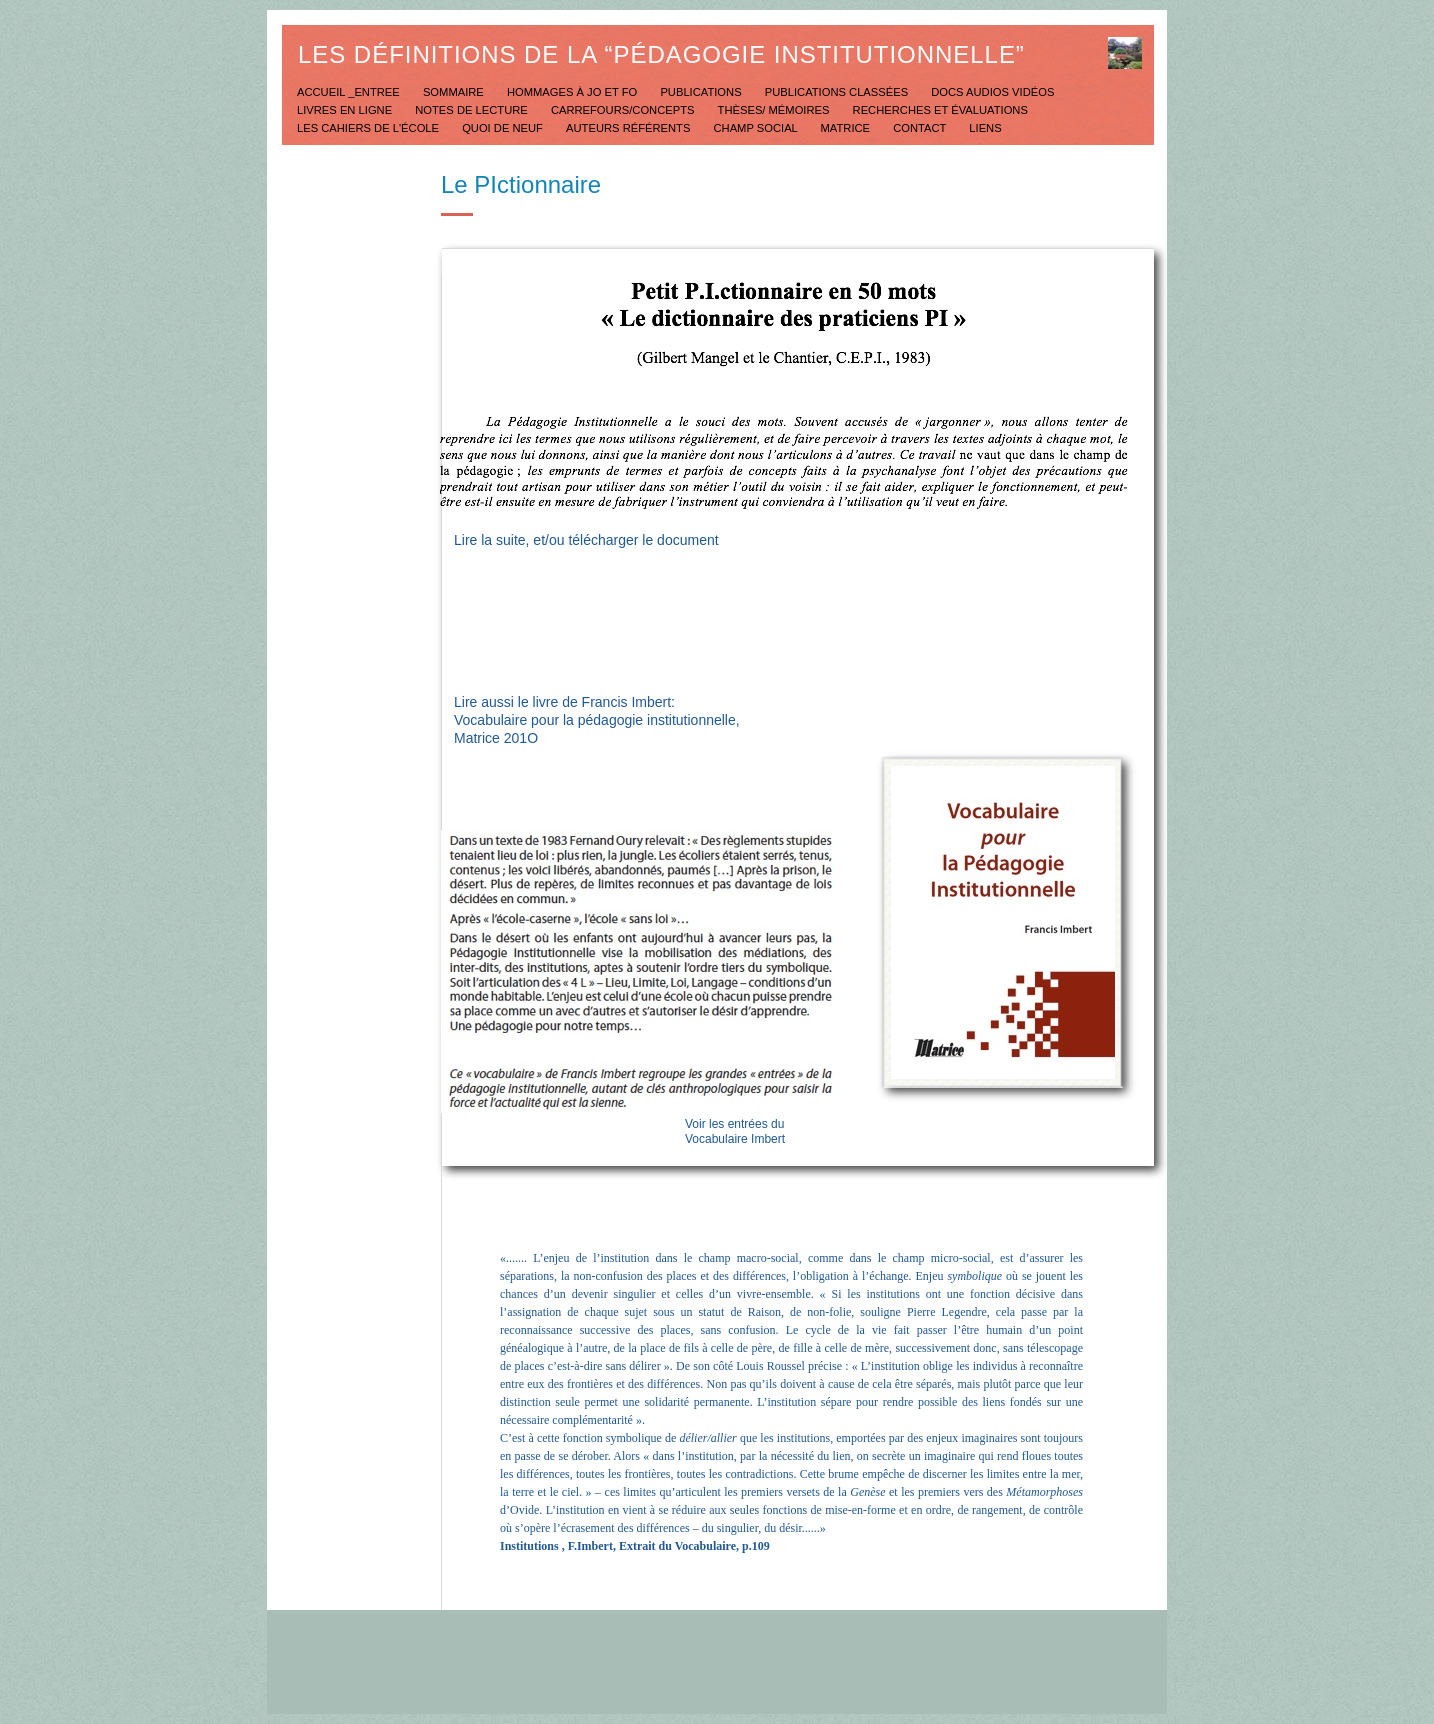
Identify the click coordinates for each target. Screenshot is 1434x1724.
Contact (921, 128)
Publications (702, 92)
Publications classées (838, 92)
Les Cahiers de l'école (369, 128)
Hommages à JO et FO (573, 92)
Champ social (757, 128)
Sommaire (455, 92)
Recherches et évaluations (940, 110)
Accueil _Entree (350, 92)
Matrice (847, 128)
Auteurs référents (629, 128)
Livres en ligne (346, 110)
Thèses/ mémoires (775, 110)
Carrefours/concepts (624, 110)
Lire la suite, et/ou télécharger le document (586, 540)
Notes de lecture (473, 110)
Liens (985, 128)
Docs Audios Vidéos (992, 92)
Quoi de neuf (504, 128)
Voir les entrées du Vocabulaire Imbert (735, 1131)
